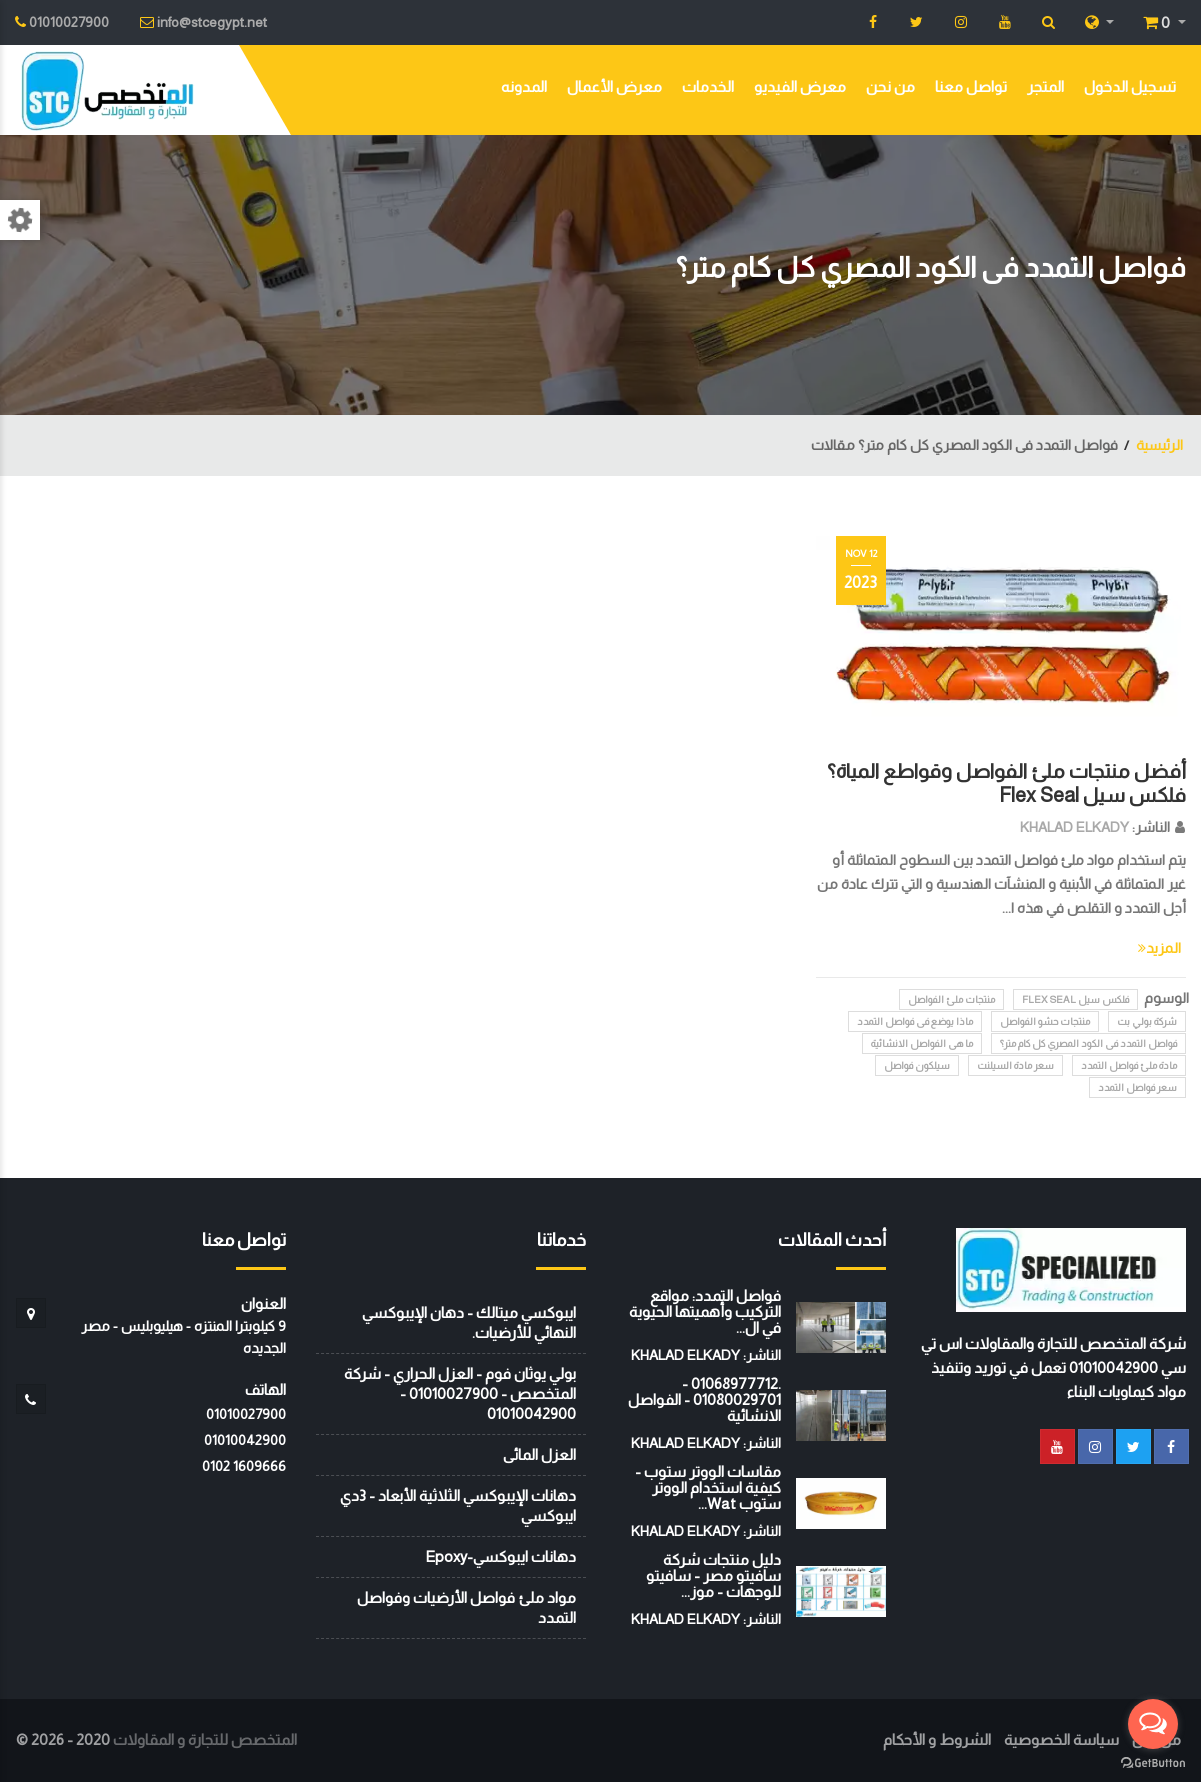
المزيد (1159, 948)
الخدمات (708, 86)
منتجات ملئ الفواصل (951, 999)
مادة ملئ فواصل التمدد (1129, 1065)
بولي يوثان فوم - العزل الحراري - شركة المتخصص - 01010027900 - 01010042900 (460, 1393)
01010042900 (245, 1440)
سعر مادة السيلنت (1015, 1065)
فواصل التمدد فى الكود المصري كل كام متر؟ (1088, 1043)
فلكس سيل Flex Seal (1075, 999)
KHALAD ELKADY (1074, 827)
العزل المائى (539, 1454)
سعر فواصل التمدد (1137, 1087)
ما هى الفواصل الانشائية (922, 1043)
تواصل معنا (971, 86)
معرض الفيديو (800, 86)
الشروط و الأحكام (937, 1739)
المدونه (524, 86)
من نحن (890, 86)
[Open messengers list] (1153, 1724)
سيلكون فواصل (917, 1065)
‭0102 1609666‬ (244, 1466)
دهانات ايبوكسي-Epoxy (500, 1556)
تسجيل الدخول (1130, 86)
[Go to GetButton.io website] (1153, 1762)
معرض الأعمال (614, 86)
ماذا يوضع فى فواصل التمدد (915, 1021)
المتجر (1045, 86)
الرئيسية (1159, 445)
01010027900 (246, 1414)
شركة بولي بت (1147, 1021)
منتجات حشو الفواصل (1045, 1021)
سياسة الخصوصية (1061, 1739)
